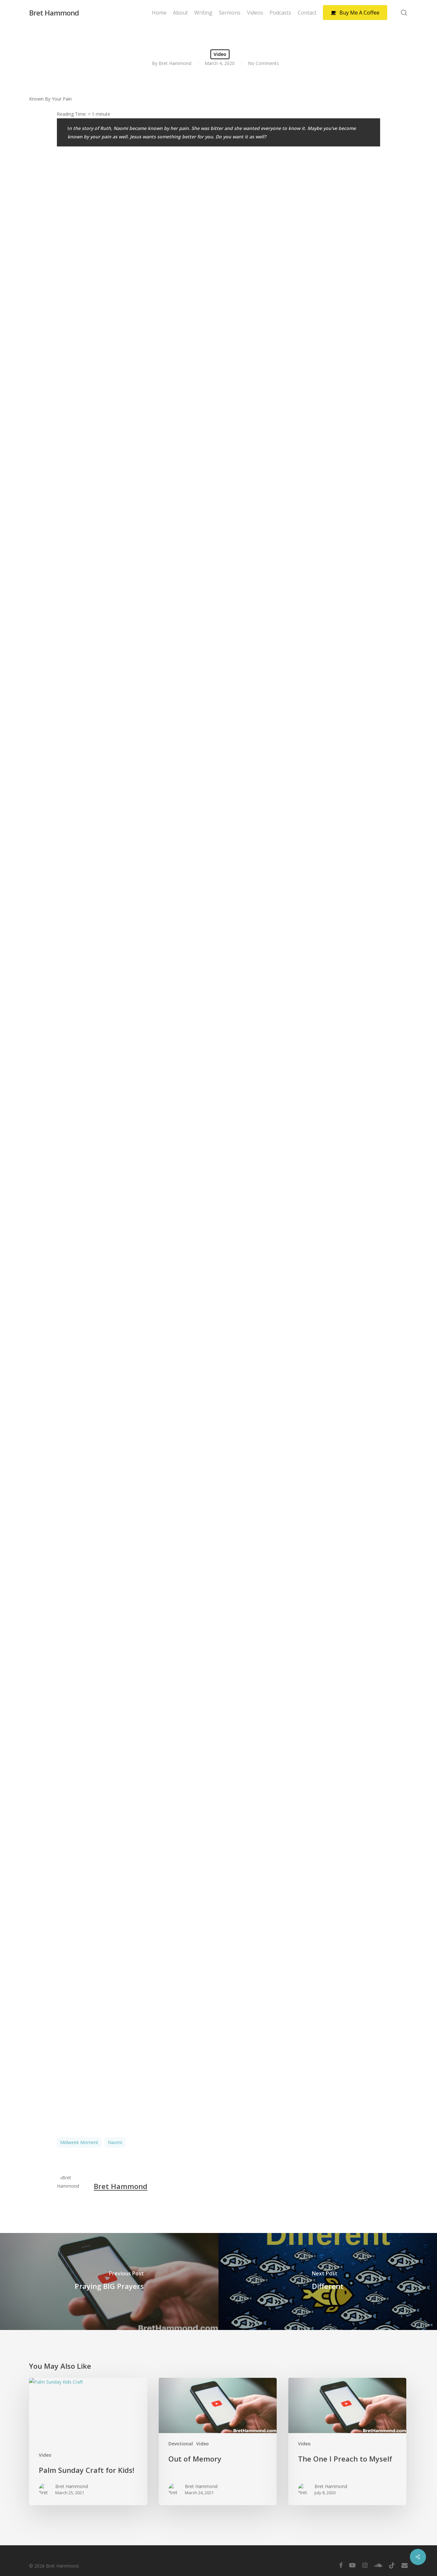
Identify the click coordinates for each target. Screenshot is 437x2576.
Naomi (115, 2142)
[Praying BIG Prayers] (109, 2281)
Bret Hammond (54, 12)
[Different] (327, 2281)
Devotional (180, 2444)
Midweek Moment (79, 2142)
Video (220, 54)
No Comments (263, 63)
